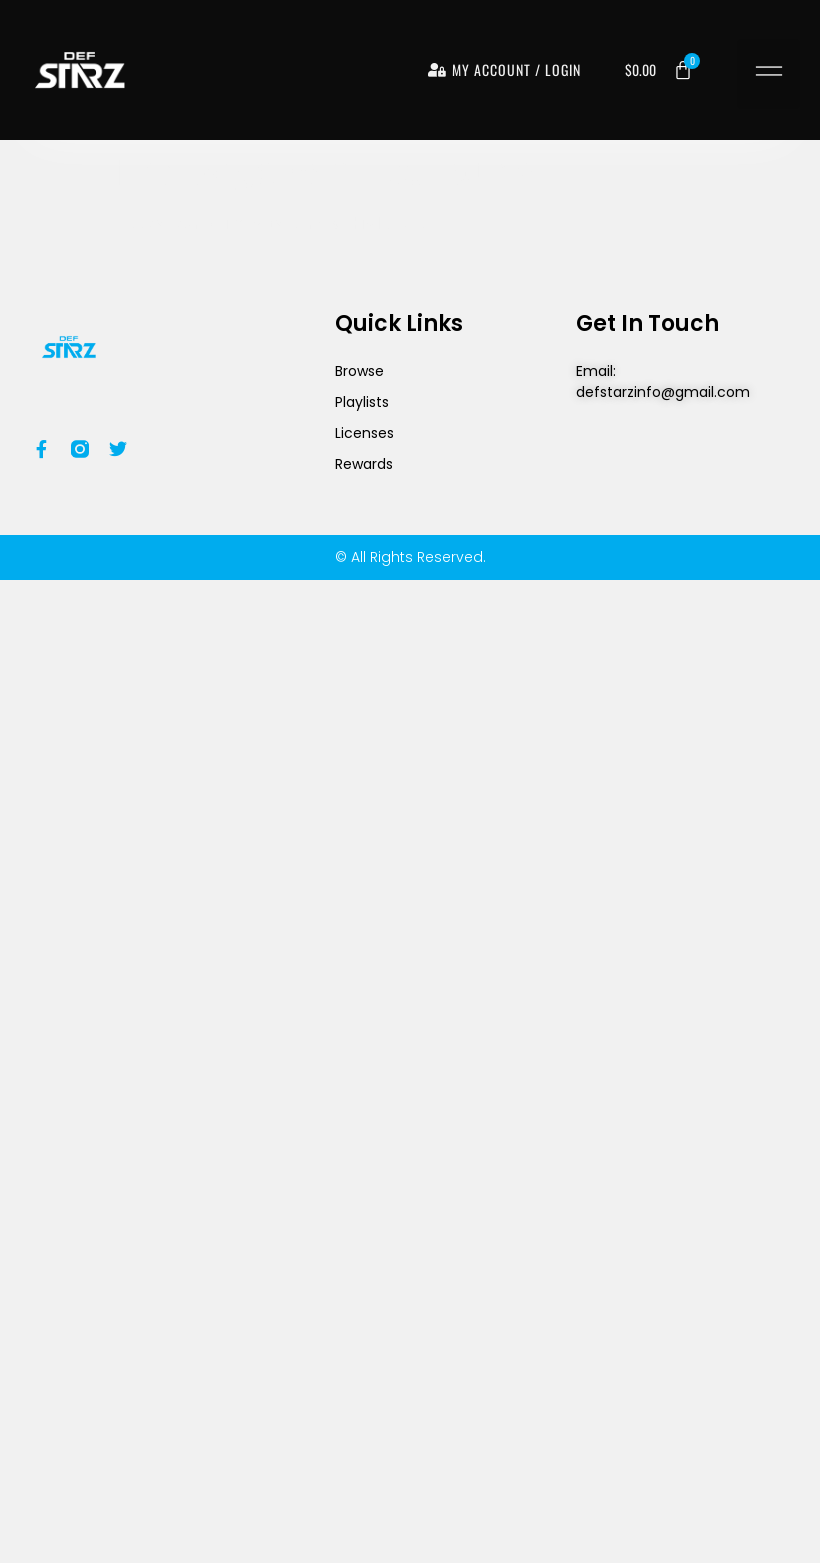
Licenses (364, 433)
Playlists (362, 402)
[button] (768, 74)
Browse (359, 371)
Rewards (364, 464)
